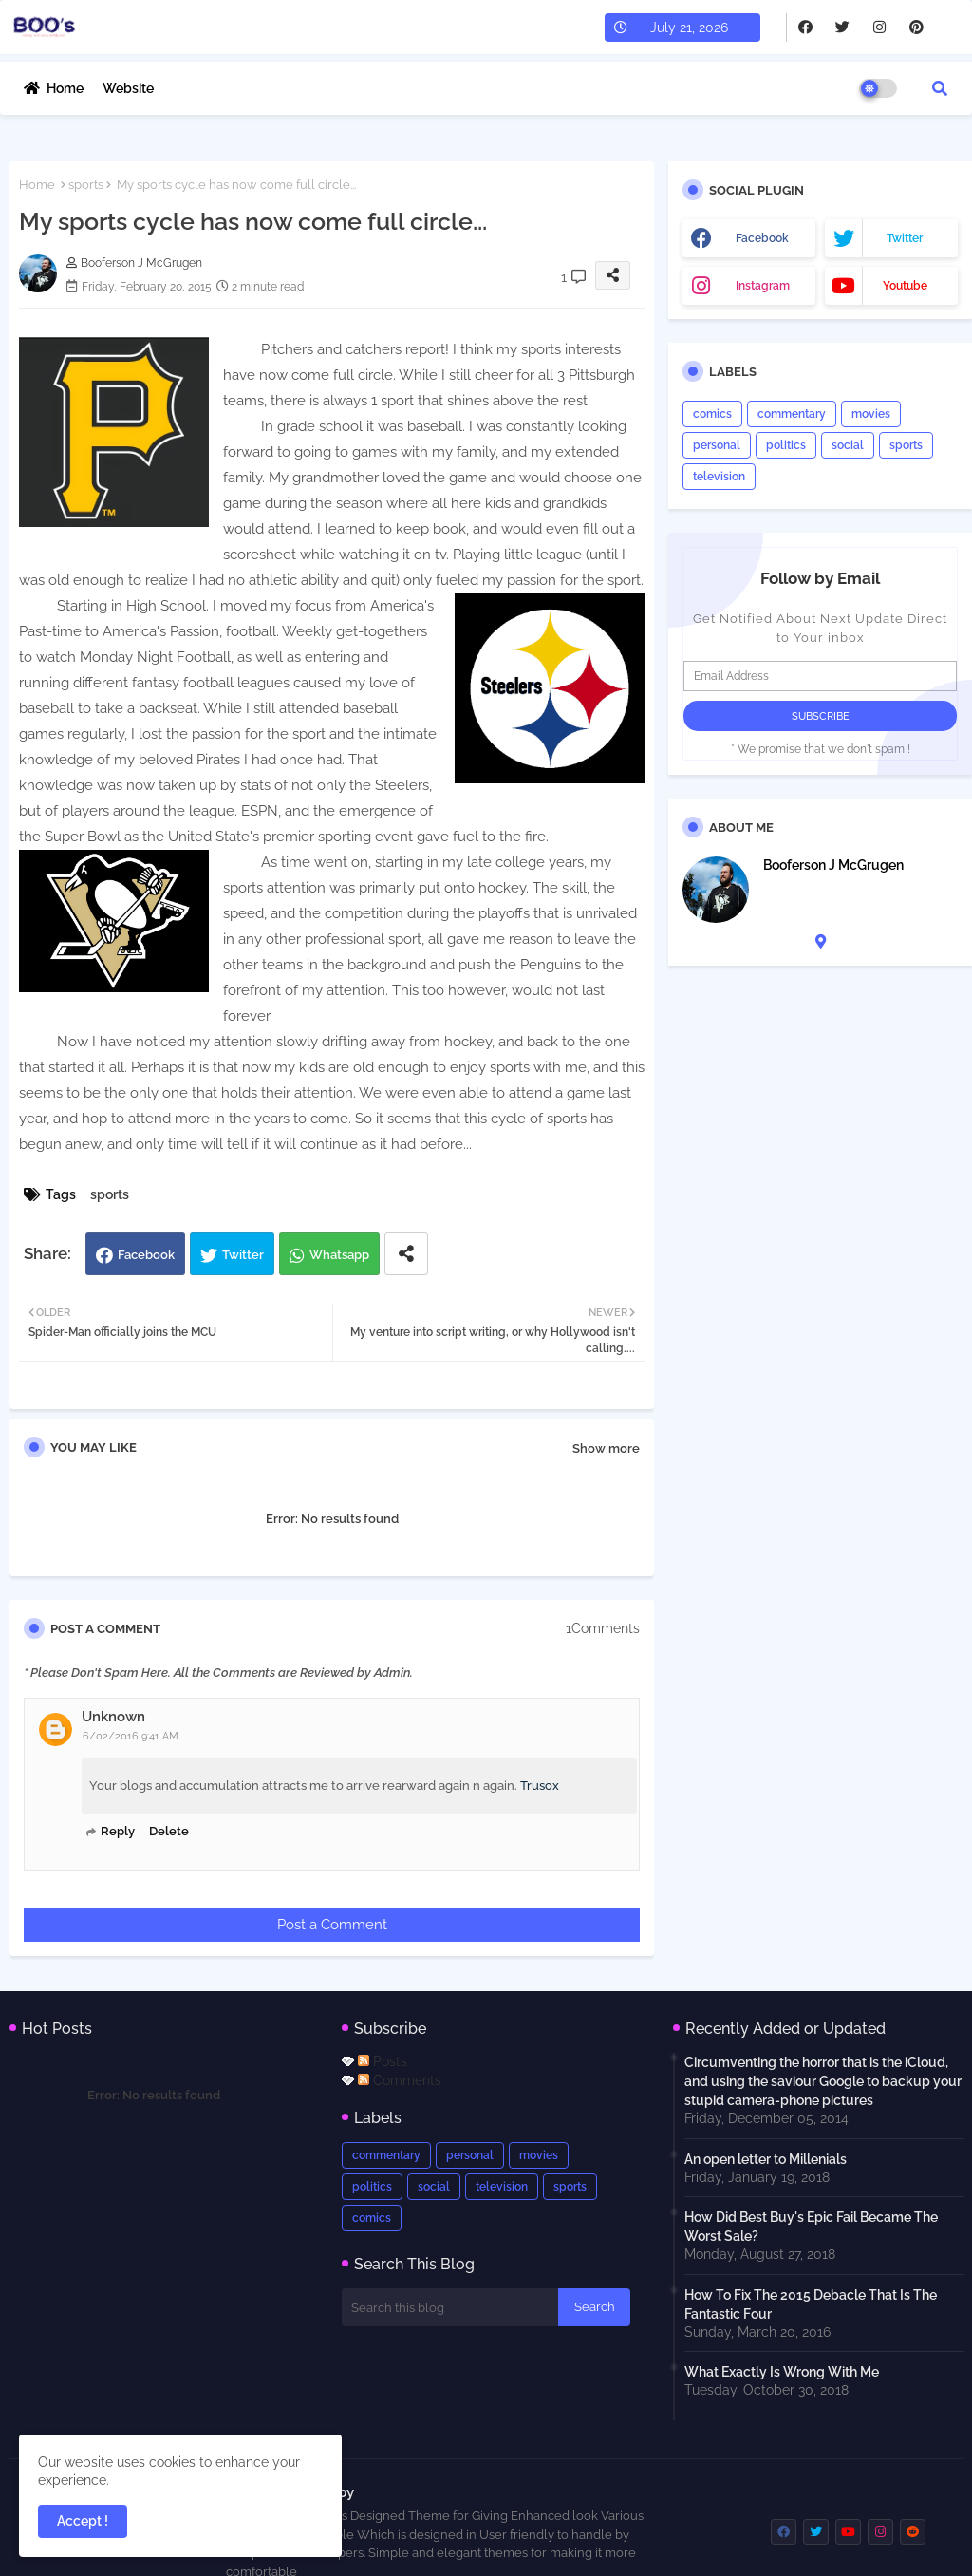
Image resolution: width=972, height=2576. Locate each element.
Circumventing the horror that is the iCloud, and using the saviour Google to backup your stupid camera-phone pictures (823, 2081)
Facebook (146, 1255)
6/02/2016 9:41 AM (130, 1736)
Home (65, 88)
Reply (118, 1831)
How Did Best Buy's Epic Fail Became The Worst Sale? (811, 2226)
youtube (905, 285)
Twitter (243, 1255)
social (848, 445)
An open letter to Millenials (765, 2159)
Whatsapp (339, 1255)
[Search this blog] (450, 2307)
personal (716, 445)
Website (128, 88)
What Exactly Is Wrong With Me (781, 2371)
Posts (382, 2061)
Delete (169, 1831)
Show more (606, 1448)
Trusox (539, 1785)
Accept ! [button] (82, 2521)
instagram (763, 285)
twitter (905, 238)
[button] (940, 88)
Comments (399, 2080)
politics (786, 445)
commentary (791, 414)
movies (870, 414)
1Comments (603, 1628)
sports (85, 185)
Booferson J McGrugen (833, 865)
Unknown (113, 1716)
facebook (762, 238)
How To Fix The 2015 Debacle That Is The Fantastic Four (810, 2304)
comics (712, 414)
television (719, 476)
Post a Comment (332, 1924)
